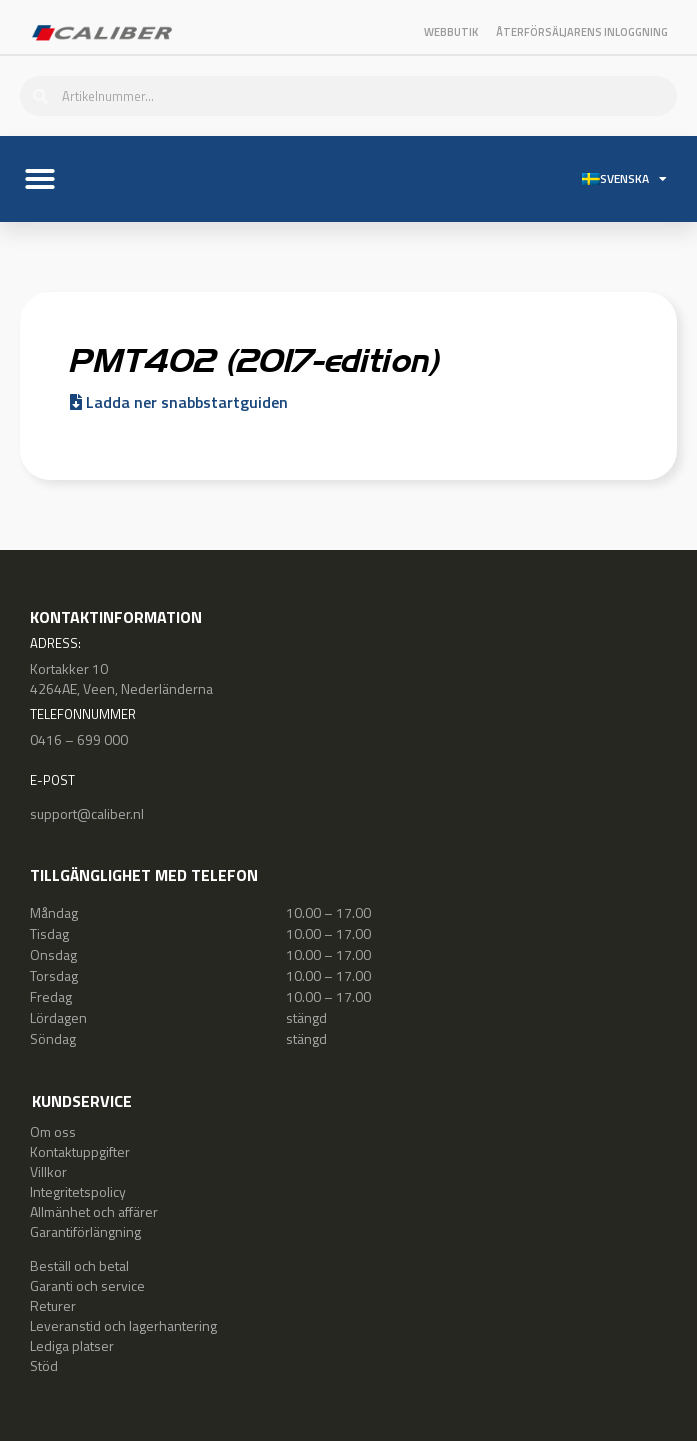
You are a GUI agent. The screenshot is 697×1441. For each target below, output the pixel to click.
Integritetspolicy (78, 1191)
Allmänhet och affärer (94, 1211)
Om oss (53, 1131)
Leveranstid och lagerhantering (123, 1325)
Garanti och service (87, 1285)
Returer (53, 1305)
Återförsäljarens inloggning (582, 32)
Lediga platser (72, 1345)
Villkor (48, 1171)
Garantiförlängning (85, 1231)
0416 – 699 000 (79, 739)
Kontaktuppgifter (80, 1151)
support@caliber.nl (87, 813)
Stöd (44, 1365)
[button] (40, 179)
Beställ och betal (79, 1265)
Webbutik (451, 32)
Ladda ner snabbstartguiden (179, 402)
